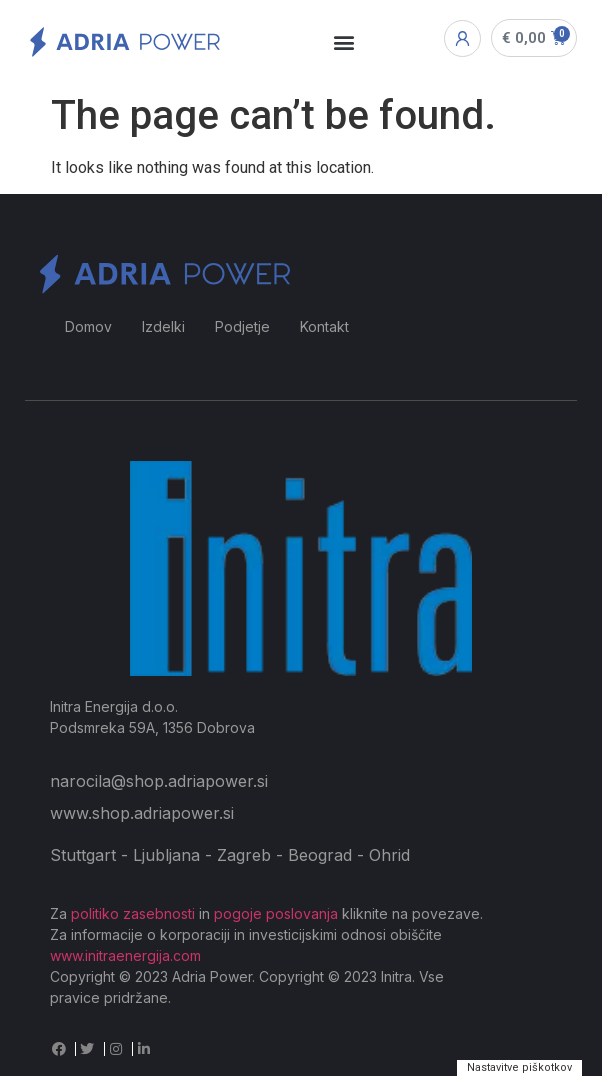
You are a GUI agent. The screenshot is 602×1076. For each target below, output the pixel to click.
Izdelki (163, 326)
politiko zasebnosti (133, 913)
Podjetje (242, 326)
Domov (88, 326)
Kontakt (324, 326)
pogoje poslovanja (276, 913)
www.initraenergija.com (125, 955)
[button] (343, 42)
